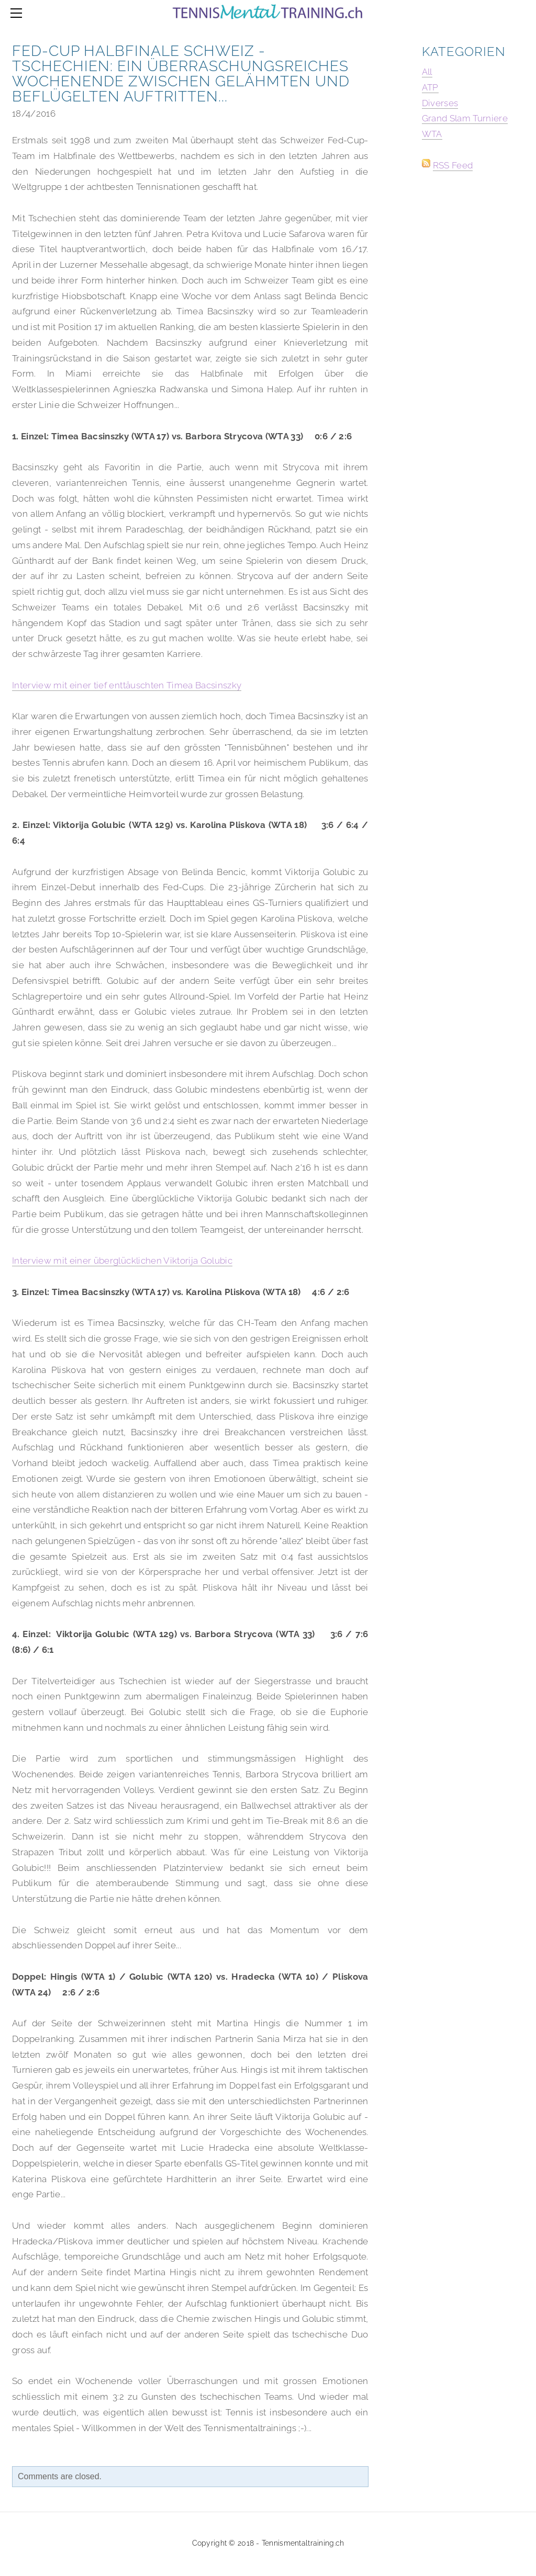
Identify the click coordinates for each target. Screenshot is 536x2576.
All (427, 71)
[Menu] (18, 13)
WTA (432, 134)
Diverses (440, 103)
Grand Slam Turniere (465, 118)
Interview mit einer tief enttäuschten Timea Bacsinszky (126, 685)
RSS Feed (453, 165)
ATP (430, 87)
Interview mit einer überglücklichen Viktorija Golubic (122, 1260)
